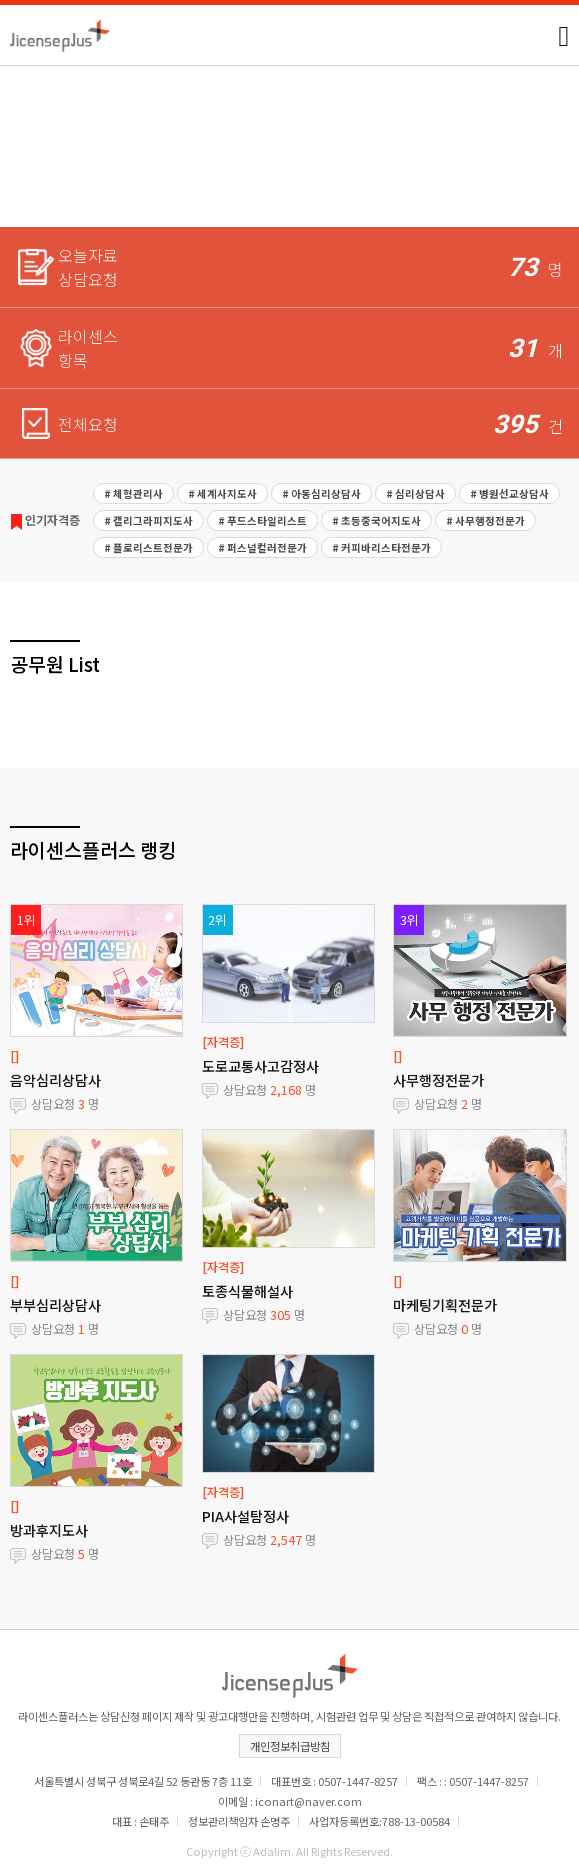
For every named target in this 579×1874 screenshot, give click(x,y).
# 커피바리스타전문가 (381, 547)
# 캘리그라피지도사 (148, 520)
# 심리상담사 (415, 493)
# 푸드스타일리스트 (262, 520)
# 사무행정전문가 (485, 520)
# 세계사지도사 (222, 493)
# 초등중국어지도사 (376, 520)
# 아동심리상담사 (321, 493)
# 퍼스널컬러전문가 (262, 547)
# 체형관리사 (133, 493)
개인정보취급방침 (290, 1746)
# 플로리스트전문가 (148, 547)
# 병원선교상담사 (509, 493)
